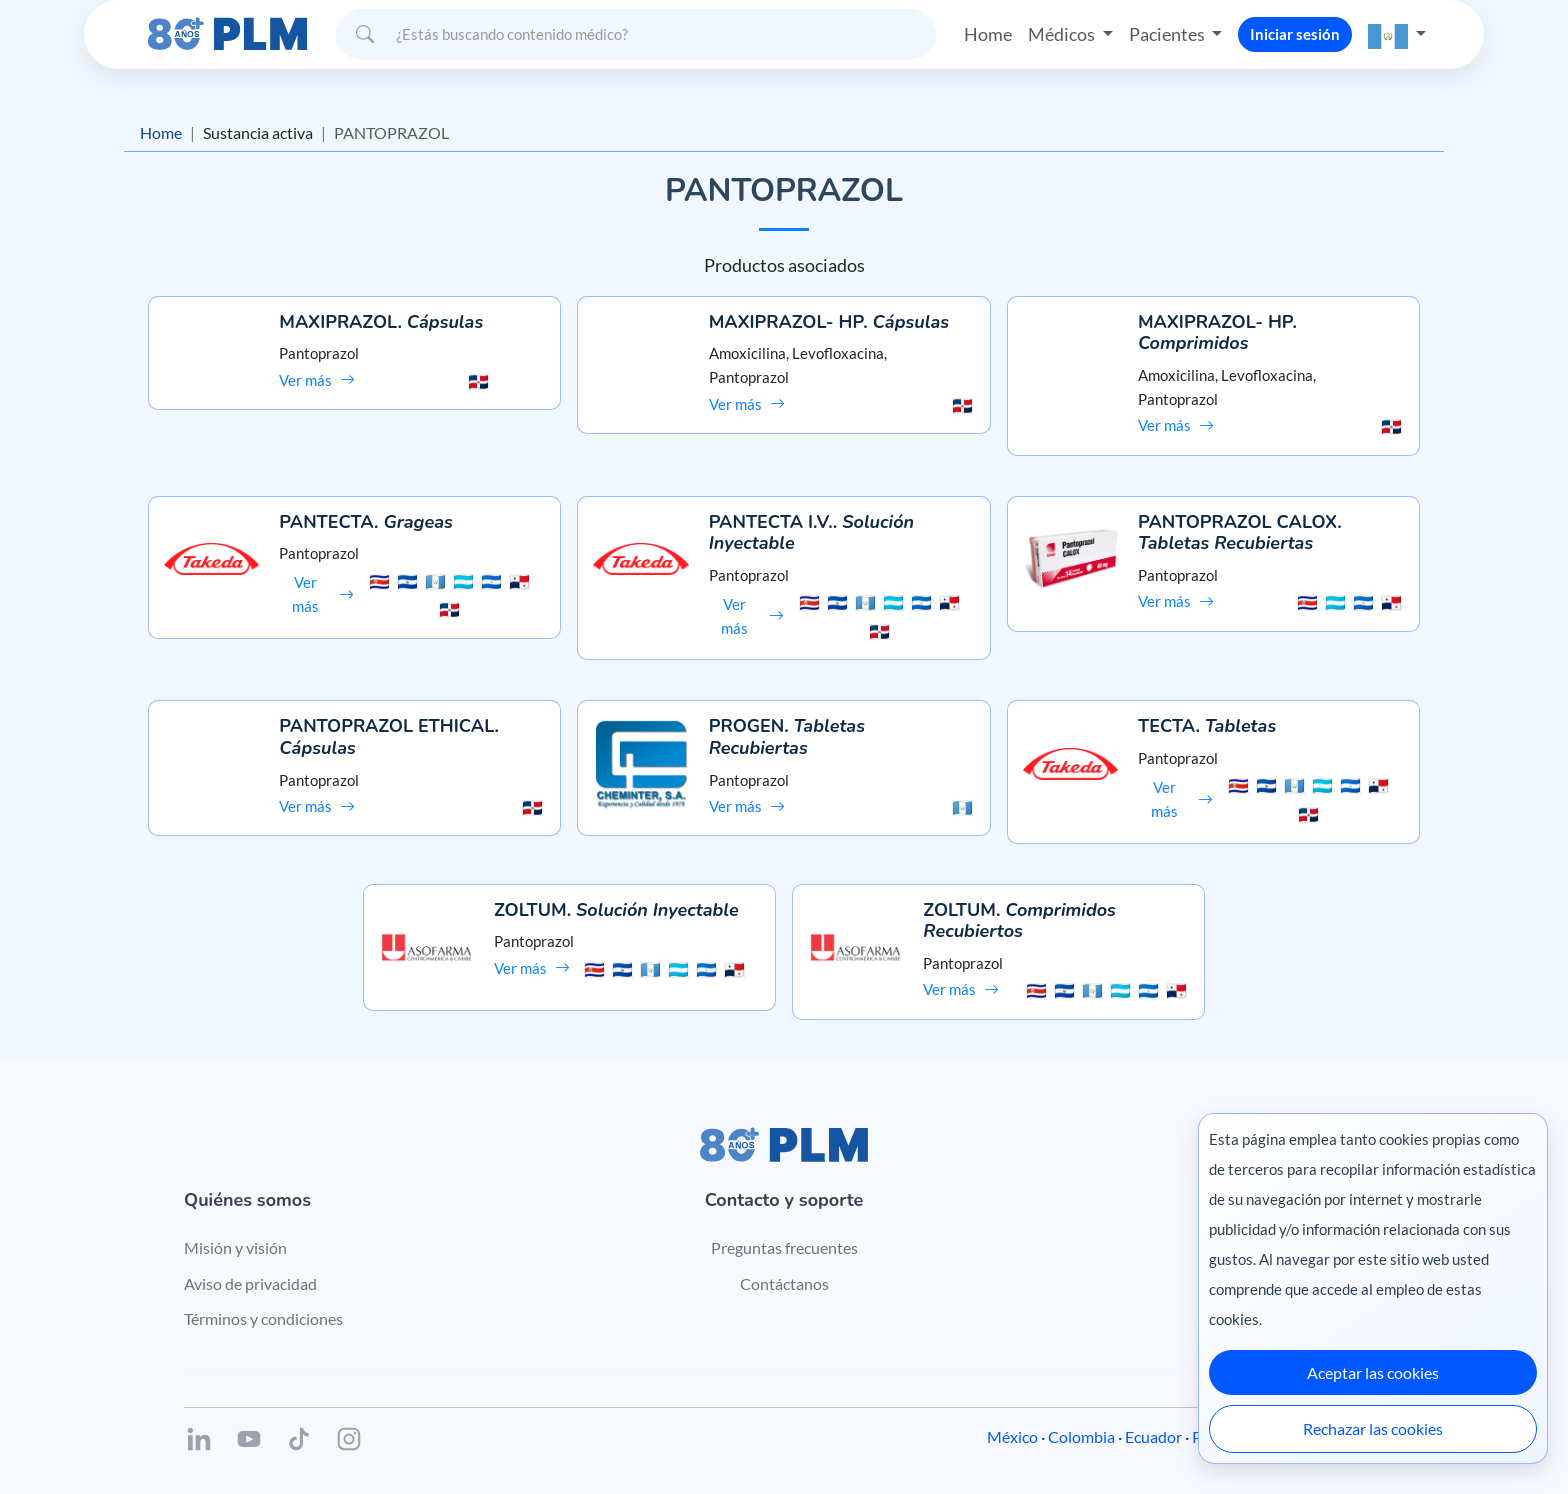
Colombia (1081, 1436)
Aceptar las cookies (1373, 1372)
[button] (1397, 34)
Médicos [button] (1063, 34)
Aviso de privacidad (250, 1283)
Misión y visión (235, 1247)
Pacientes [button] (1168, 34)
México (1012, 1436)
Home (988, 34)
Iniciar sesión (1295, 34)
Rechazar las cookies (1373, 1428)
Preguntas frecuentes (784, 1247)
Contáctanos (784, 1283)
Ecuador (1153, 1436)
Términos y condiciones (263, 1318)
